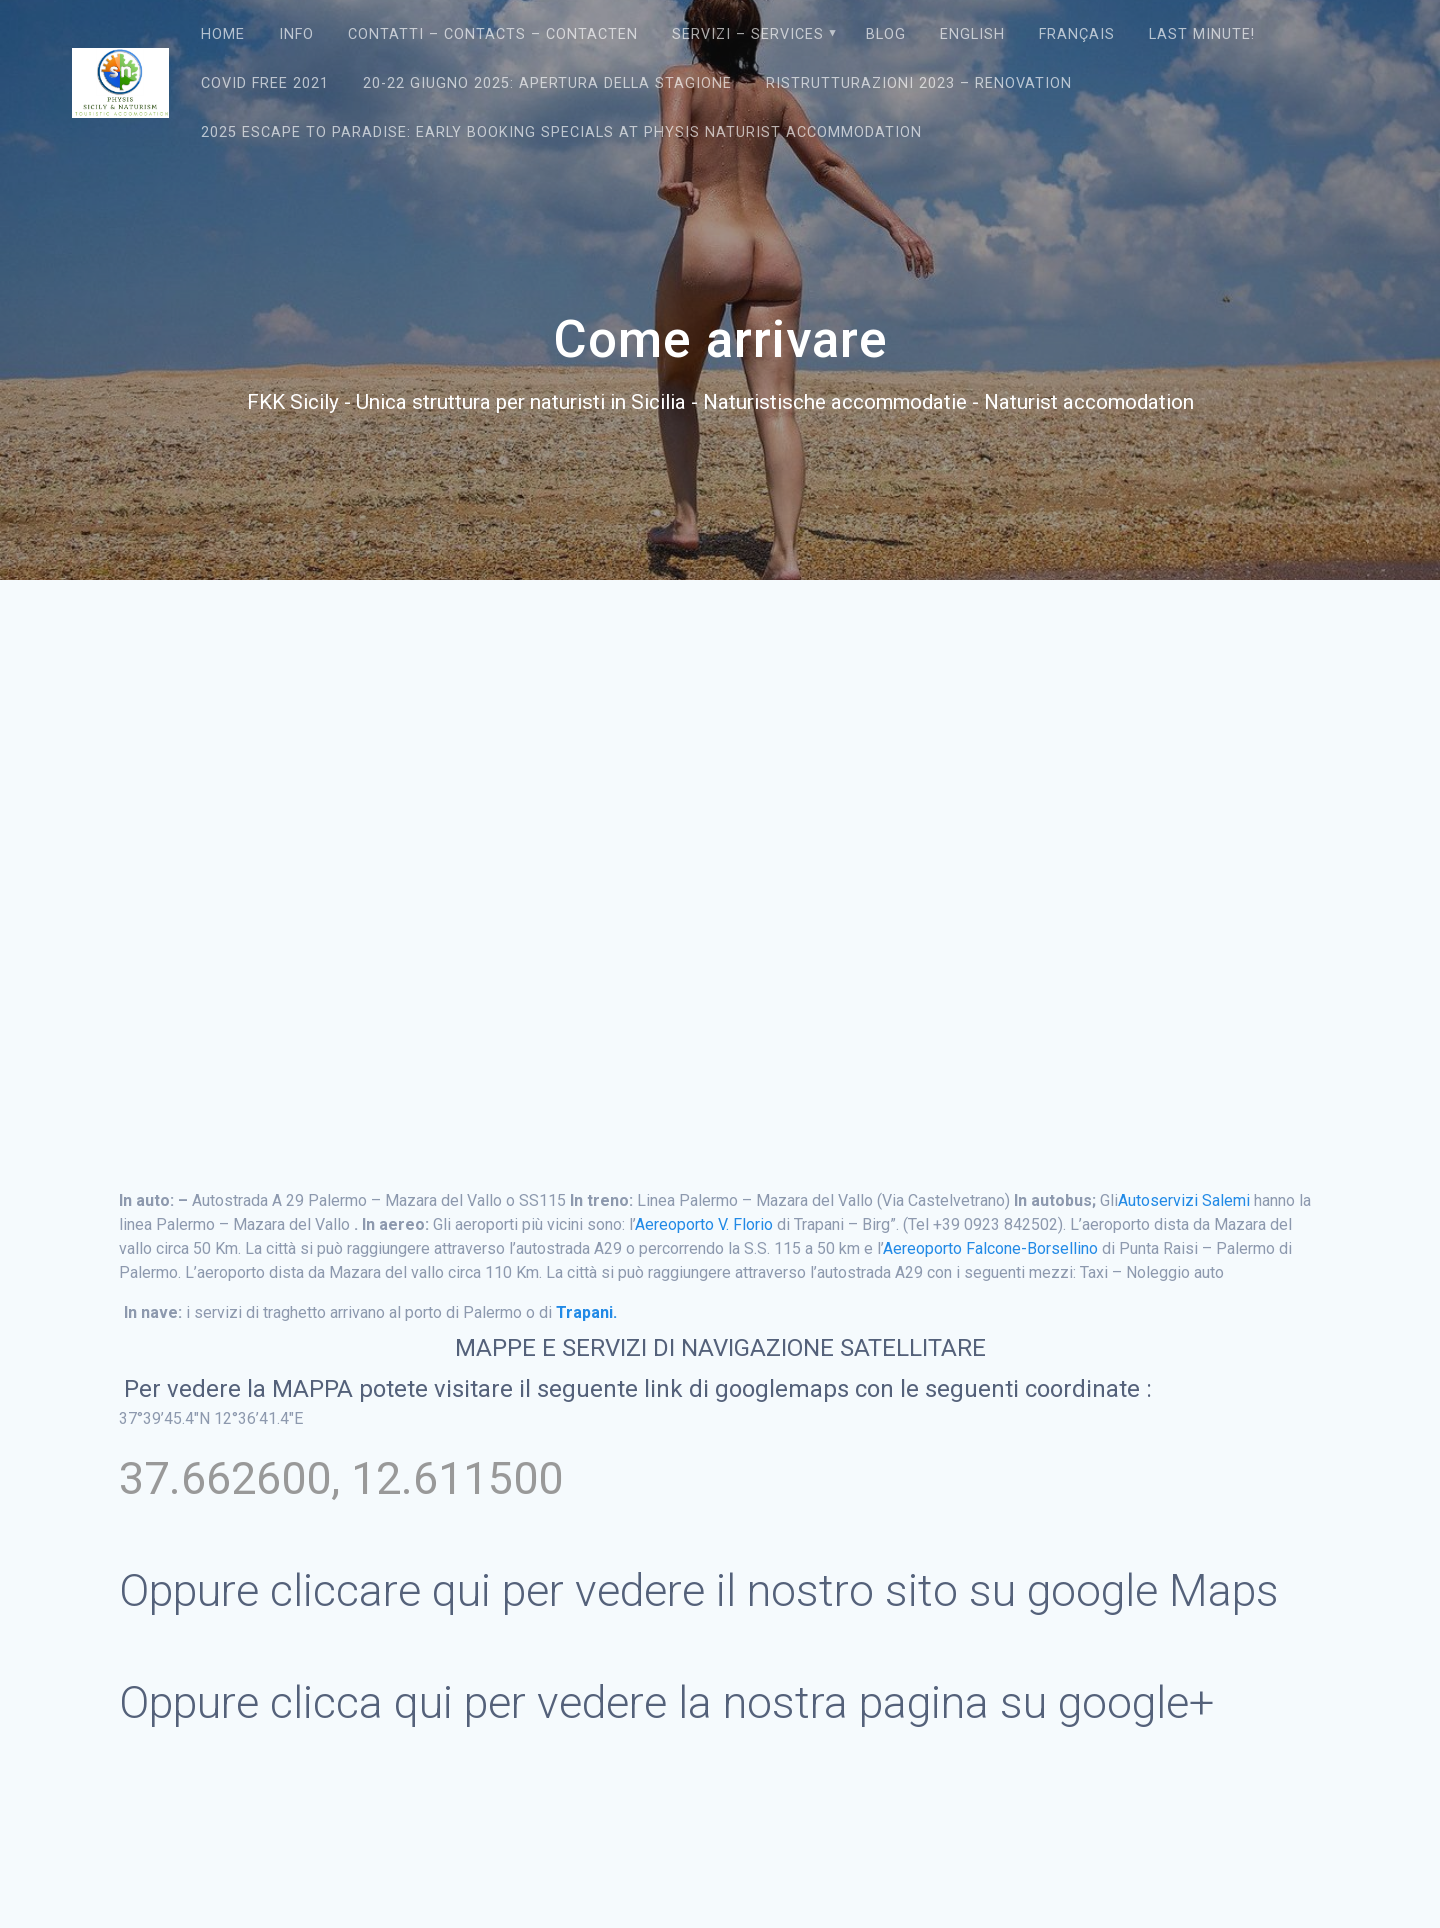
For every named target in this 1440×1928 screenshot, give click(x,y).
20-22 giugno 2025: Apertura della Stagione (547, 83)
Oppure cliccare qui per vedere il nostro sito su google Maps (699, 1590)
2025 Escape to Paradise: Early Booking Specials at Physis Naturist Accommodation (561, 132)
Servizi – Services (748, 34)
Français (1077, 34)
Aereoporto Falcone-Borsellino (990, 1248)
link (666, 1389)
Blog (886, 34)
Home (223, 34)
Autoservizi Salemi (1184, 1200)
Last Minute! (1202, 34)
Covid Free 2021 (265, 83)
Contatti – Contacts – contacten (493, 34)
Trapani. (586, 1312)
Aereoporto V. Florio (704, 1224)
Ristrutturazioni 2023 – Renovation (919, 83)
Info (296, 34)
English (972, 34)
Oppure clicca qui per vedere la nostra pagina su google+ (666, 1702)
